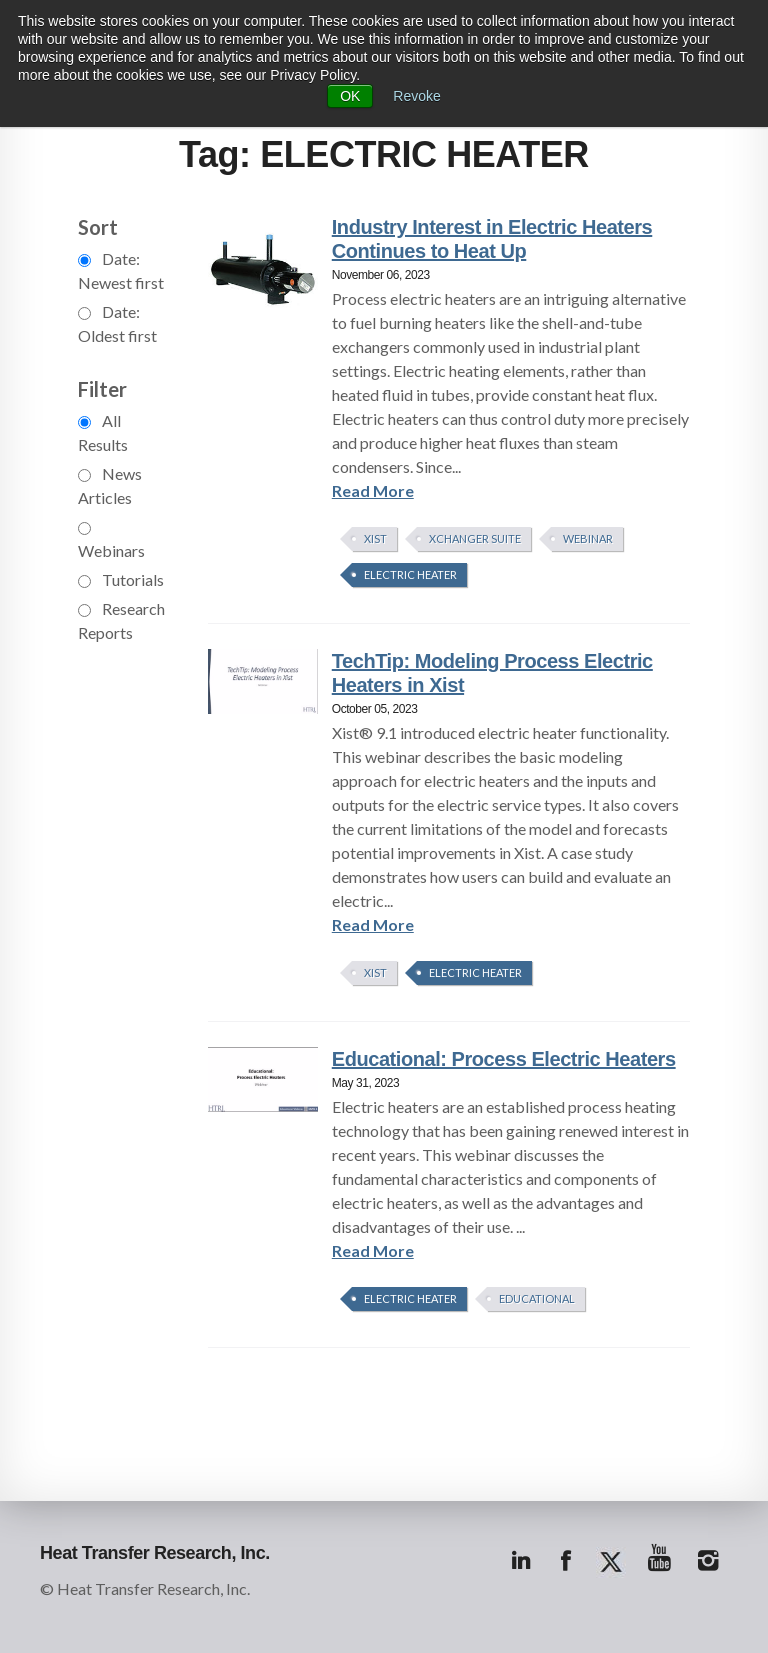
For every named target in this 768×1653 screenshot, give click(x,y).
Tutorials (121, 579)
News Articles (110, 485)
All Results (103, 432)
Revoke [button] (416, 96)
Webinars (111, 541)
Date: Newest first (121, 270)
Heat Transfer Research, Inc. (155, 1553)
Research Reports (121, 620)
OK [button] (350, 96)
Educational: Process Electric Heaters (504, 1059)
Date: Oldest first (117, 323)
